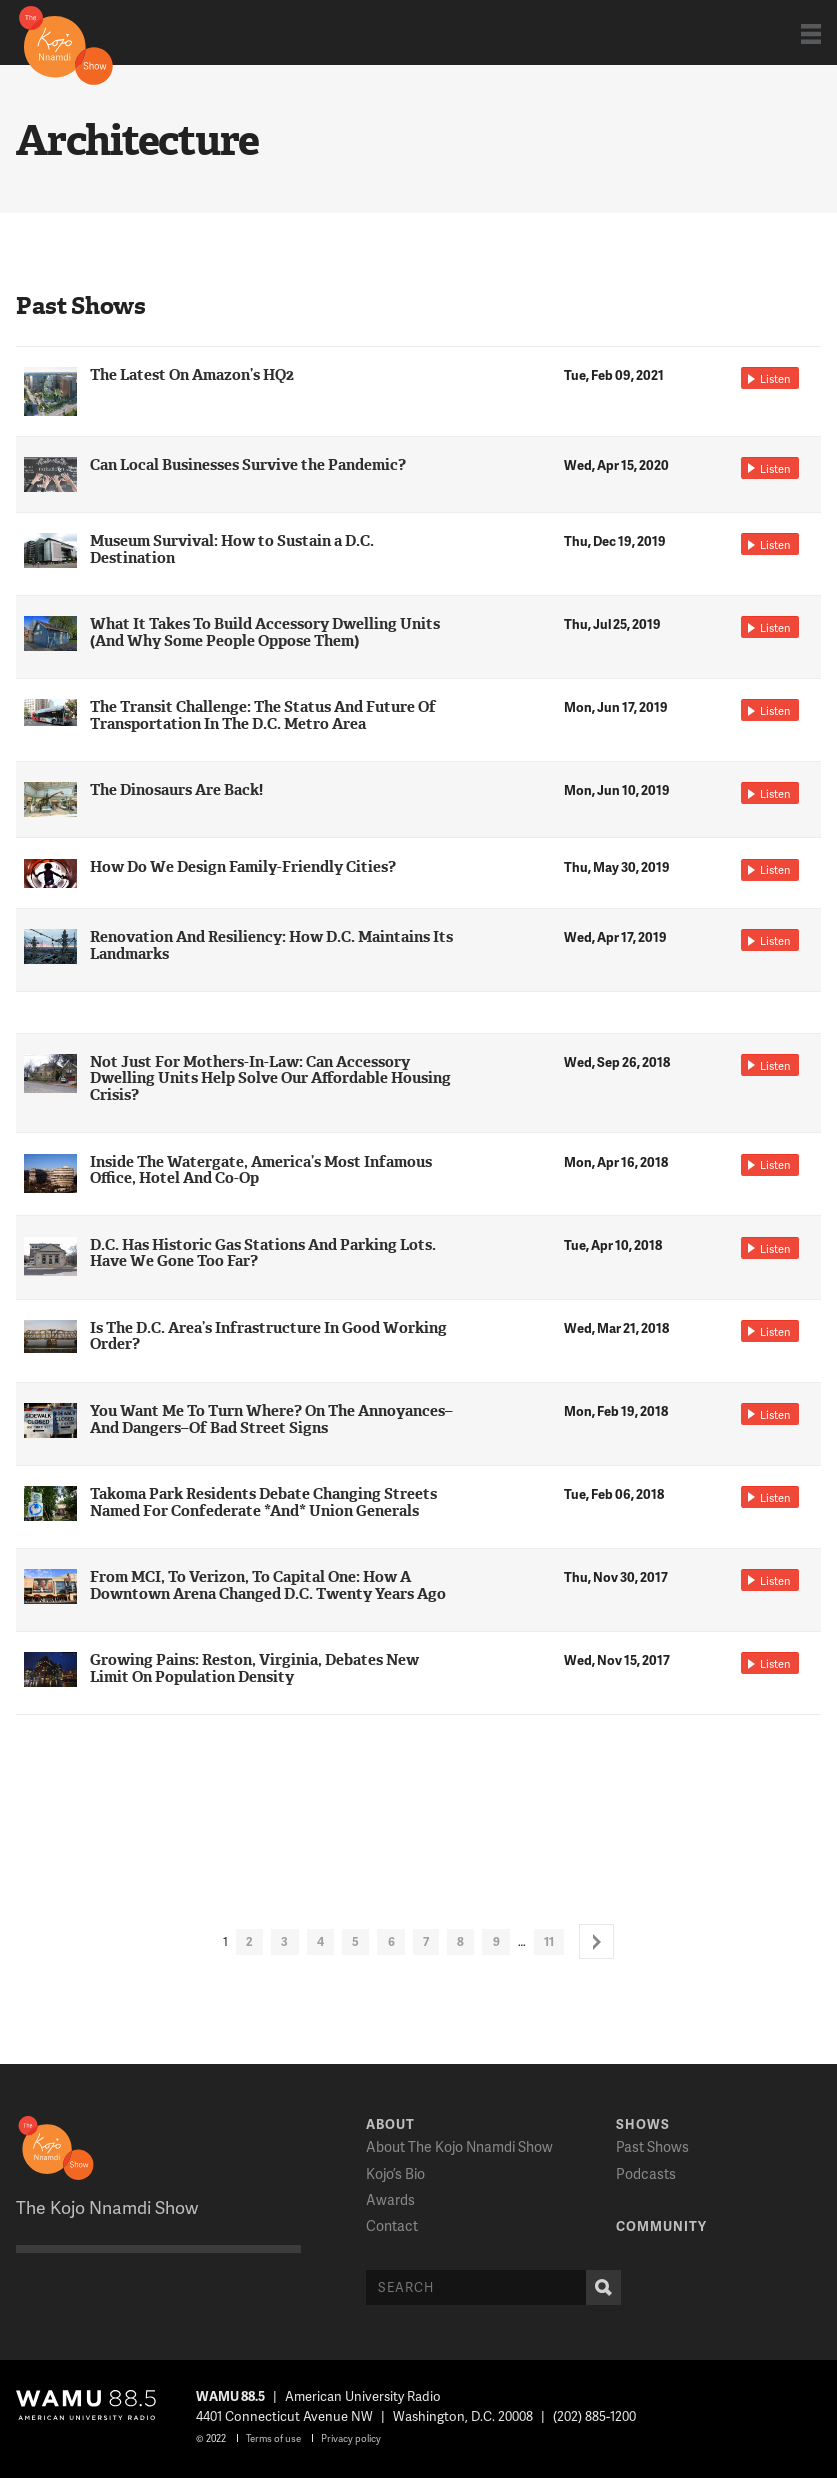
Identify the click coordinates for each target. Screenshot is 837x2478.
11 (549, 1941)
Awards (390, 2199)
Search (599, 2287)
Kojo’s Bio (395, 2173)
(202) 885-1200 (594, 2416)
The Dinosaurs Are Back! (176, 790)
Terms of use (273, 2438)
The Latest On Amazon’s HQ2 (192, 375)
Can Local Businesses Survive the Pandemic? (248, 465)
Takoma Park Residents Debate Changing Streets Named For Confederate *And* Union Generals (263, 1502)
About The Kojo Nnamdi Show (459, 2146)
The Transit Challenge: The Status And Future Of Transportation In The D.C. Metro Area (263, 715)
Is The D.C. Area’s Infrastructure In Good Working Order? (268, 1336)
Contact (392, 2225)
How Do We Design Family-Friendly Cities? (243, 867)
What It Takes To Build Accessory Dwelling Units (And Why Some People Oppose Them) (265, 632)
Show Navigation (811, 33)
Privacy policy (351, 2438)
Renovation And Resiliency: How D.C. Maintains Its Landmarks (271, 945)
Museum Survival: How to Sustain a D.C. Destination (232, 549)
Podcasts (646, 2173)
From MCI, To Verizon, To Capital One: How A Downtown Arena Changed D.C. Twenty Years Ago (268, 1585)
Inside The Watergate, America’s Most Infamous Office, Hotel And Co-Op (261, 1170)
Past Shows (652, 2146)
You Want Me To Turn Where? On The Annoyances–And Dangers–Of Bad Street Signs (271, 1419)
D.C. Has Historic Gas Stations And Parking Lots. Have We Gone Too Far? (263, 1253)
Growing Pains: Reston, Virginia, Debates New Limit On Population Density (254, 1668)
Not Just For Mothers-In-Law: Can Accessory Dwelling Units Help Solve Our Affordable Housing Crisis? (270, 1079)
